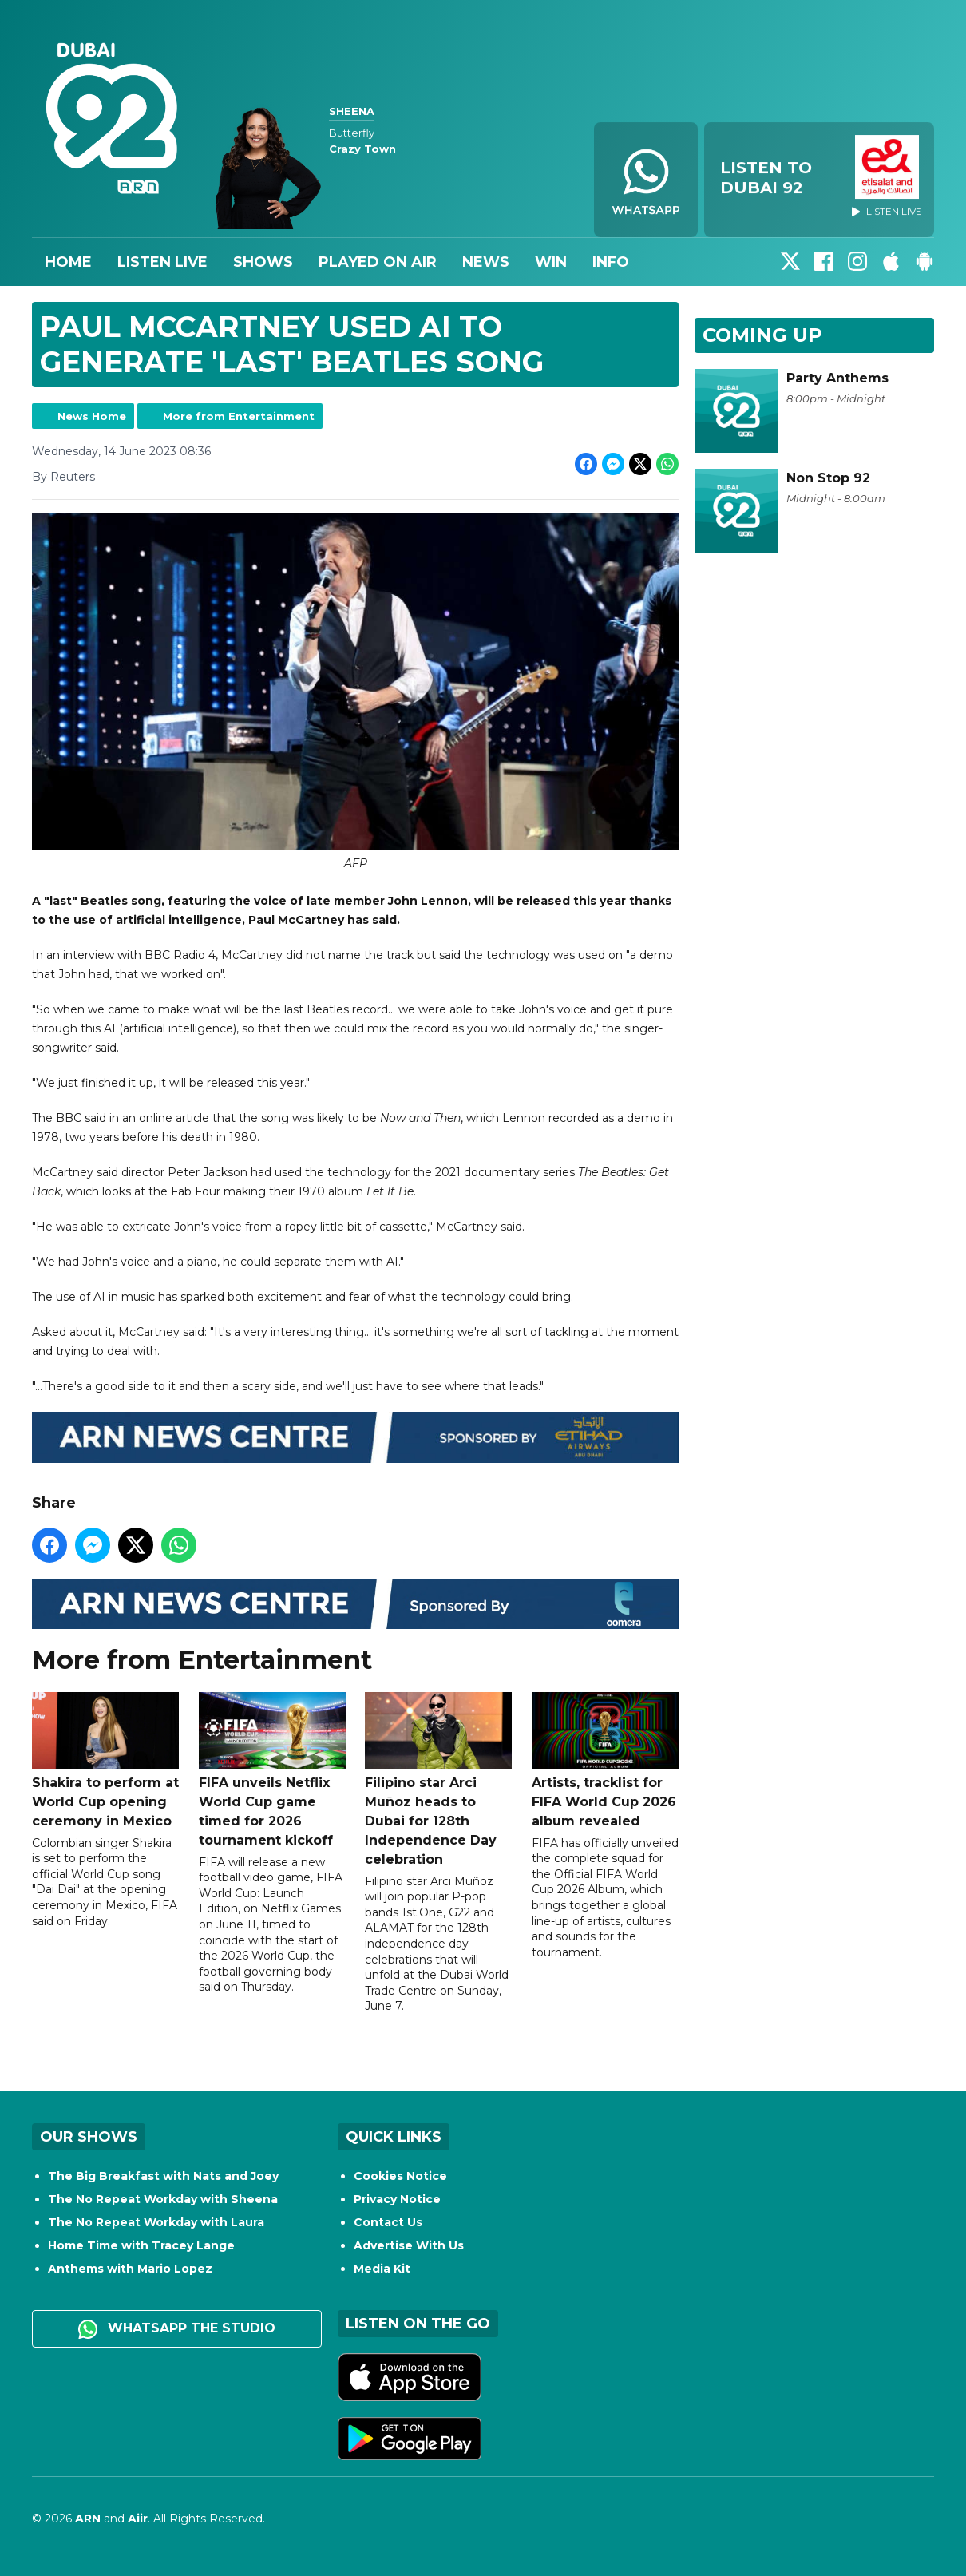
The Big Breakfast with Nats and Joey (163, 2176)
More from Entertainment (239, 416)
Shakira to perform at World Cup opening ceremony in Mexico (105, 1760)
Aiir (138, 2518)
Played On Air (378, 262)
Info (610, 262)
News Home (91, 416)
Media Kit (382, 2268)
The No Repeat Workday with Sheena (163, 2199)
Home (68, 262)
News (485, 262)
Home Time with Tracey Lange (141, 2245)
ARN (88, 2518)
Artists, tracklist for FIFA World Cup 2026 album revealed (605, 1760)
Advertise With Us (409, 2245)
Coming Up (762, 335)
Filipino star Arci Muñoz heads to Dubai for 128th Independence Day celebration (438, 1779)
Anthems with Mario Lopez (130, 2268)
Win (551, 262)
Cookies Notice (400, 2176)
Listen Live (162, 262)
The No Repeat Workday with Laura (156, 2222)
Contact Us (388, 2222)
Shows (263, 262)
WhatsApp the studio (176, 2329)
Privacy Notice (397, 2199)
